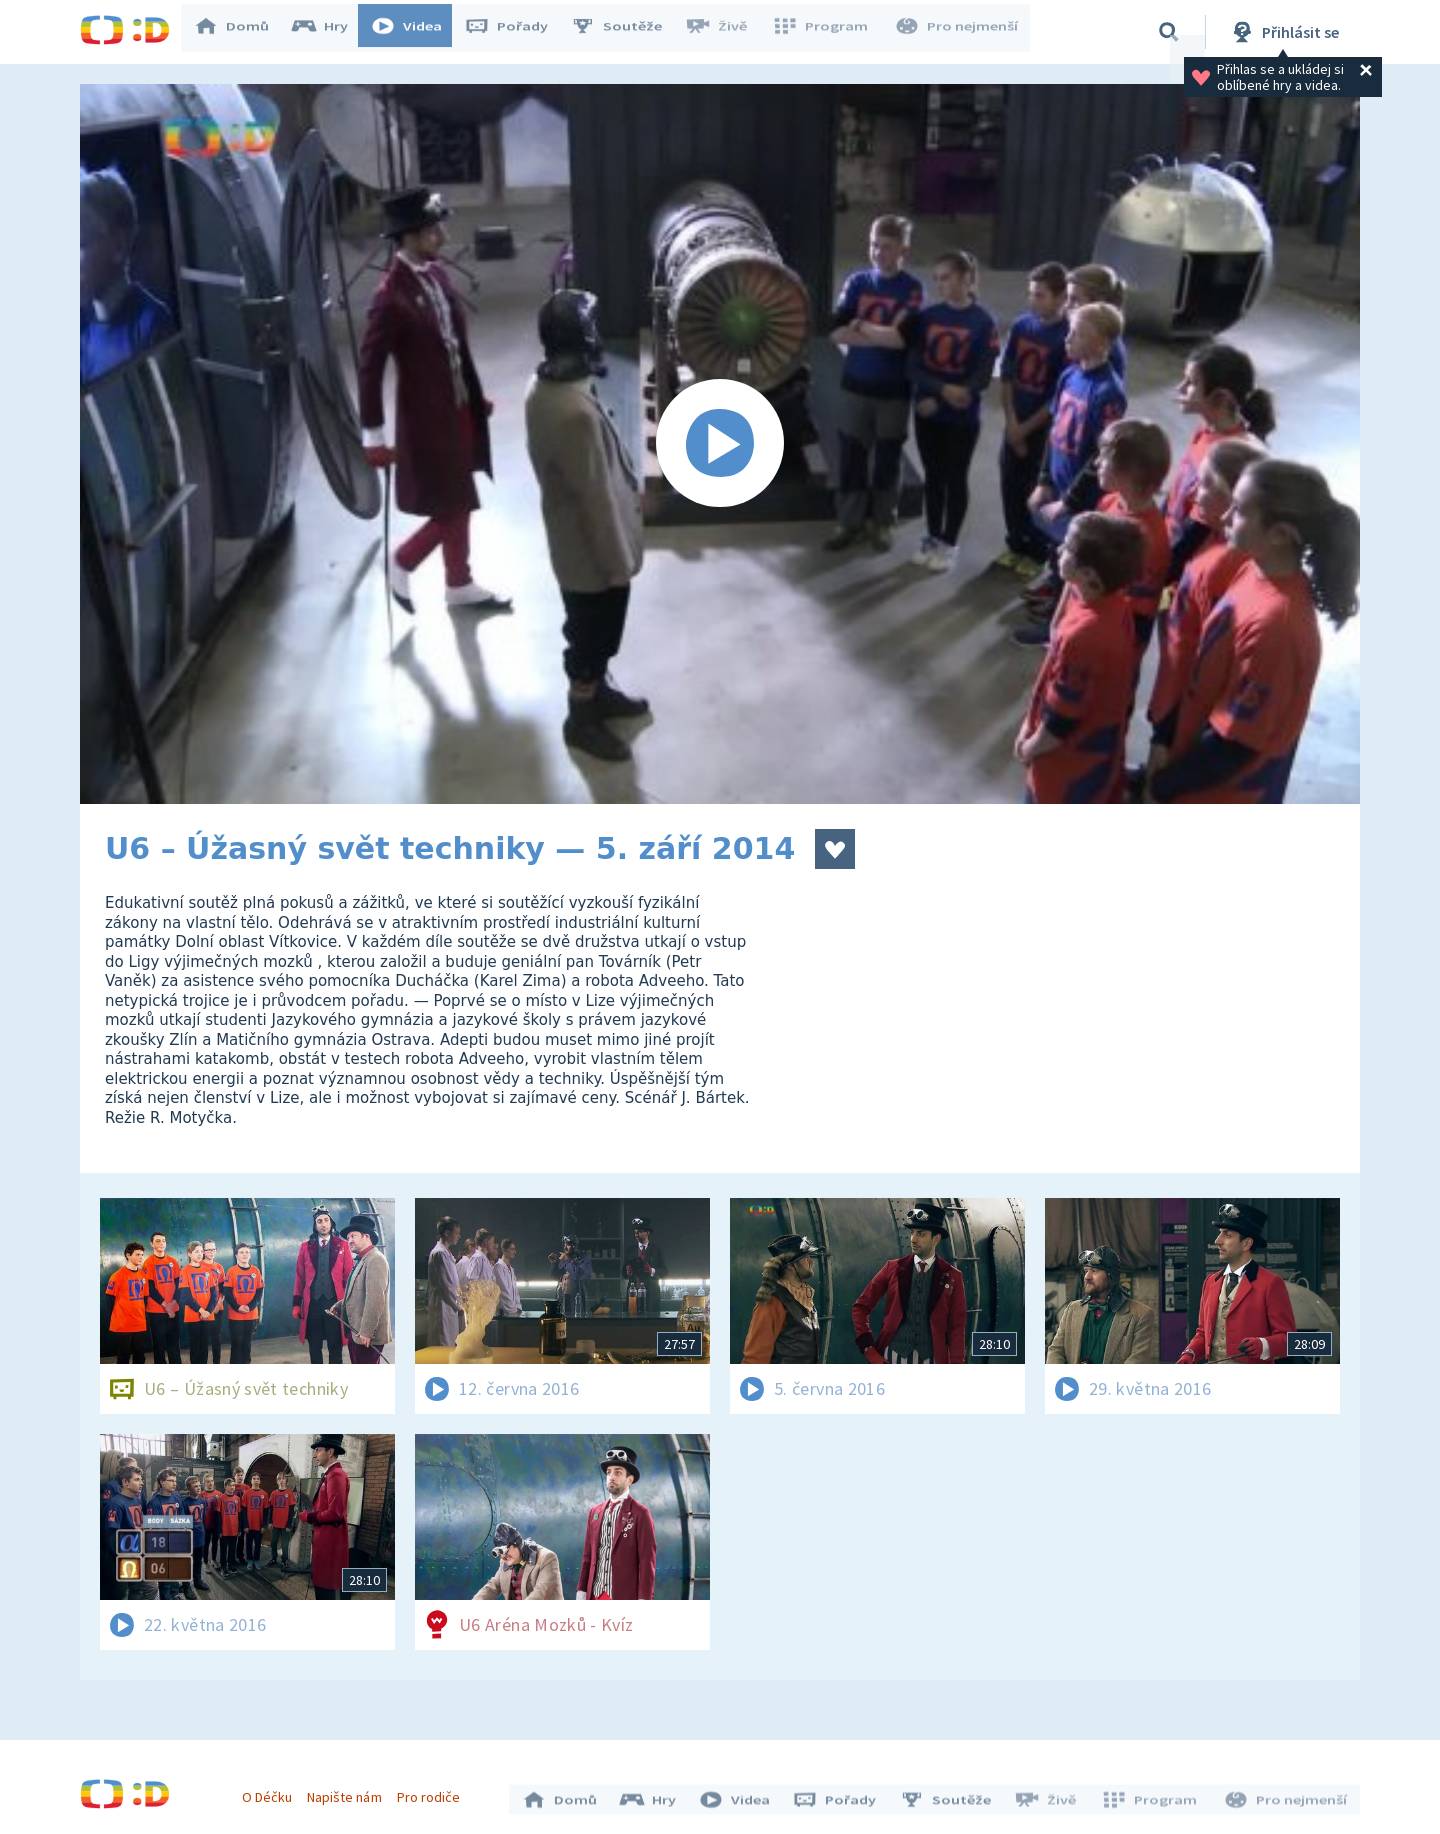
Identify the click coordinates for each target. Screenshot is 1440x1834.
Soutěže (626, 32)
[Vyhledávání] (1169, 32)
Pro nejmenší (958, 32)
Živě (725, 32)
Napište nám (349, 1792)
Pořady (516, 32)
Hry (329, 32)
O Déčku (272, 1792)
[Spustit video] (720, 444)
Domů (241, 32)
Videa (416, 32)
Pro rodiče (433, 1792)
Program (826, 32)
